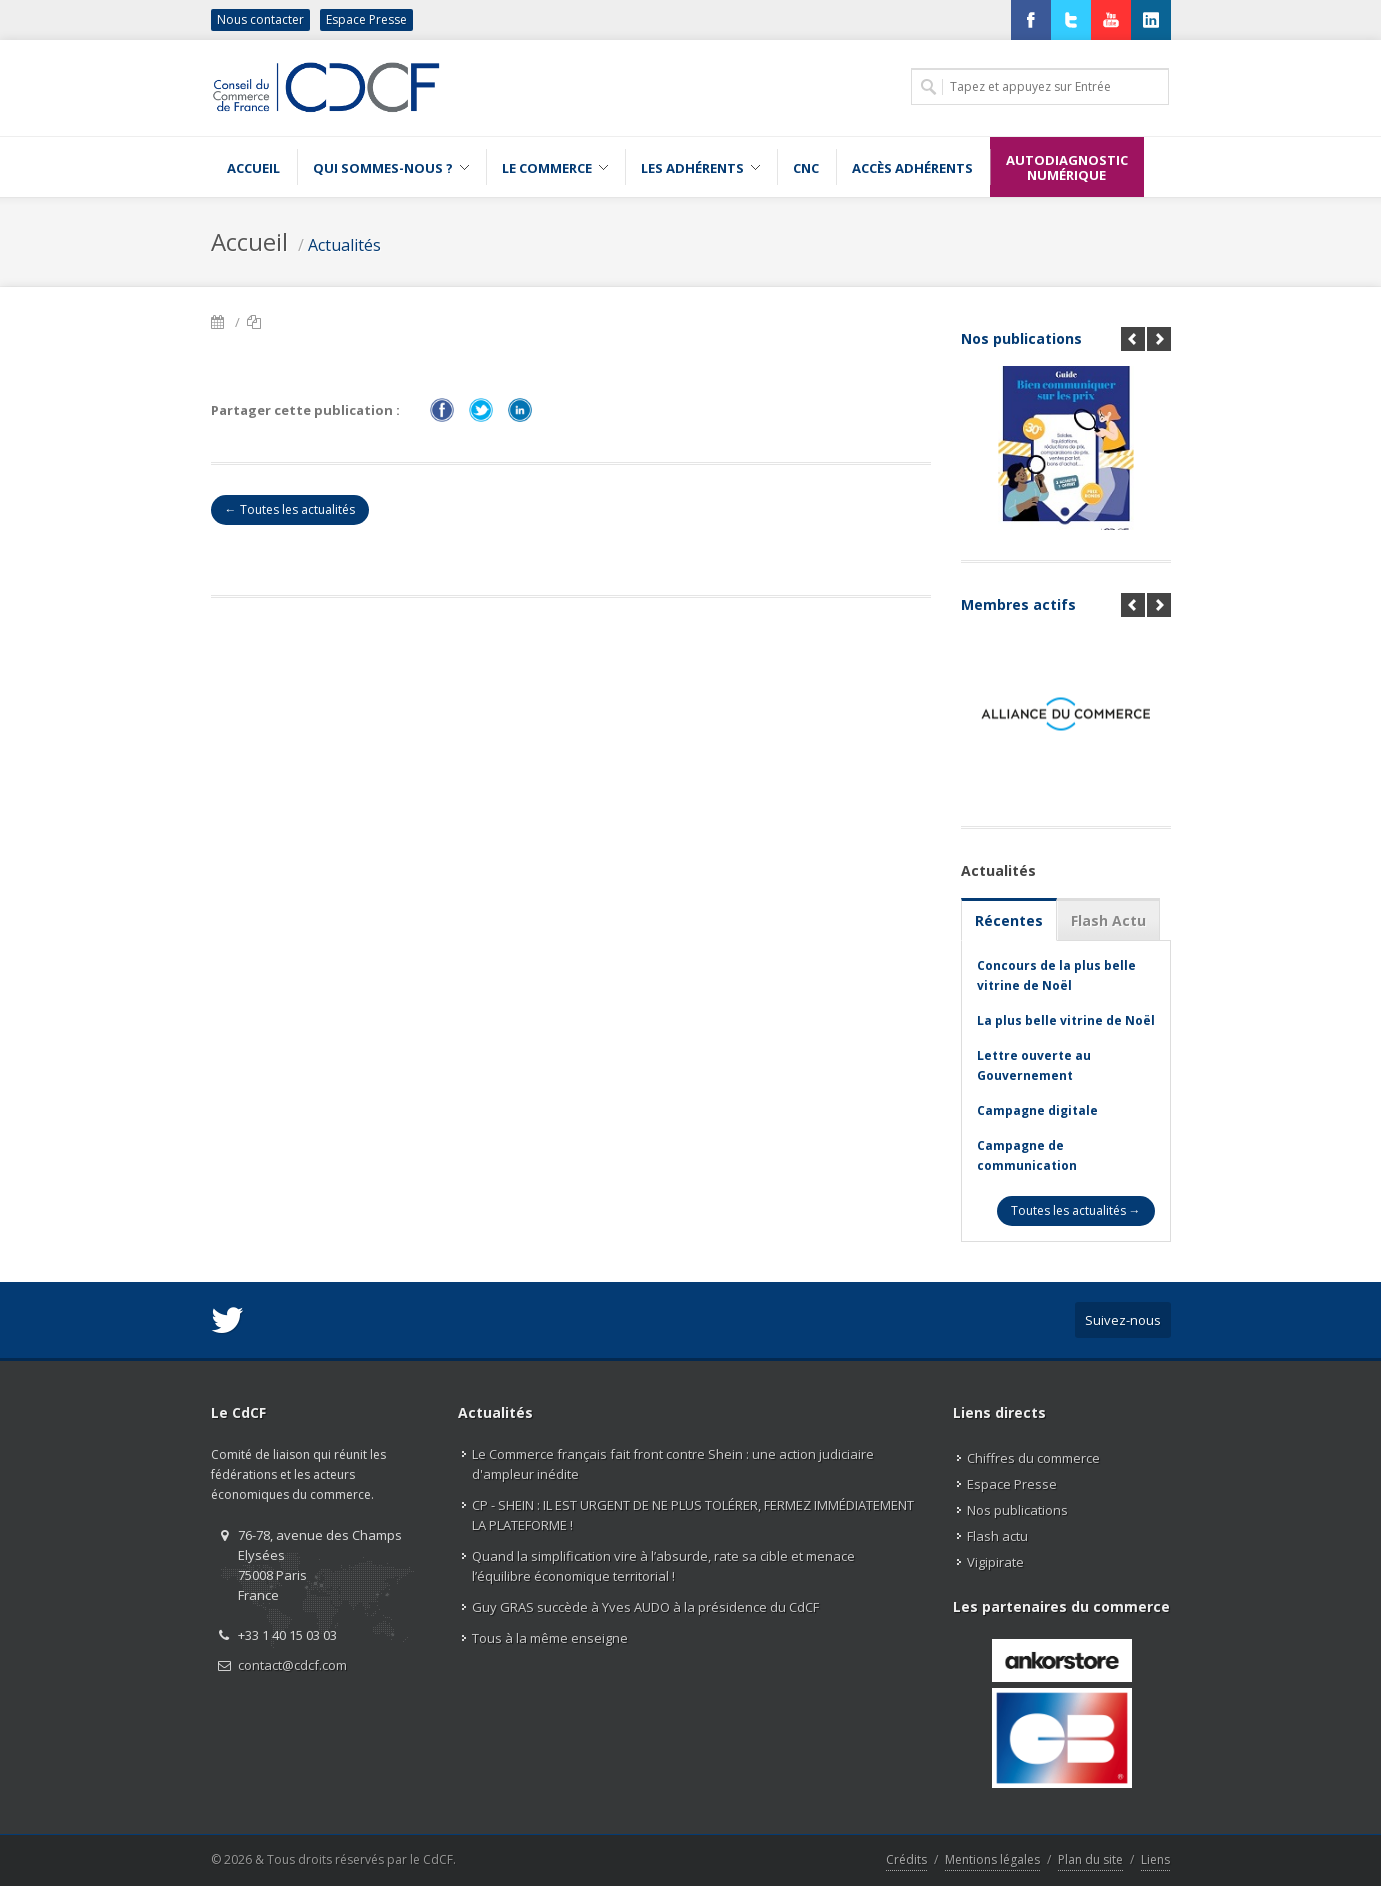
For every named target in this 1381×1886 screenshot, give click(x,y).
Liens (1155, 1859)
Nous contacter (260, 19)
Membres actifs (1018, 604)
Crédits (906, 1859)
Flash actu (997, 1536)
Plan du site (1090, 1859)
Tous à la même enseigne (550, 1638)
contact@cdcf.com (292, 1665)
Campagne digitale (1037, 1110)
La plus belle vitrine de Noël (1066, 1020)
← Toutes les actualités (290, 509)
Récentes (1009, 920)
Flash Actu (1108, 920)
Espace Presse (366, 19)
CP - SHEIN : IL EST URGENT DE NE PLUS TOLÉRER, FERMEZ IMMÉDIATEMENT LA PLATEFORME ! (693, 1515)
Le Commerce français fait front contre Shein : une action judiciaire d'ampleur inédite (673, 1464)
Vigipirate (995, 1562)
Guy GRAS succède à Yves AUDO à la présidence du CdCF (645, 1607)
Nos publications (1021, 338)
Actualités (344, 245)
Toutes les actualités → (1076, 1210)
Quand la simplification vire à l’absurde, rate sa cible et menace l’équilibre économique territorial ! (663, 1566)
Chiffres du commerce (1033, 1458)
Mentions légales (992, 1859)
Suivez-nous (1123, 1320)
